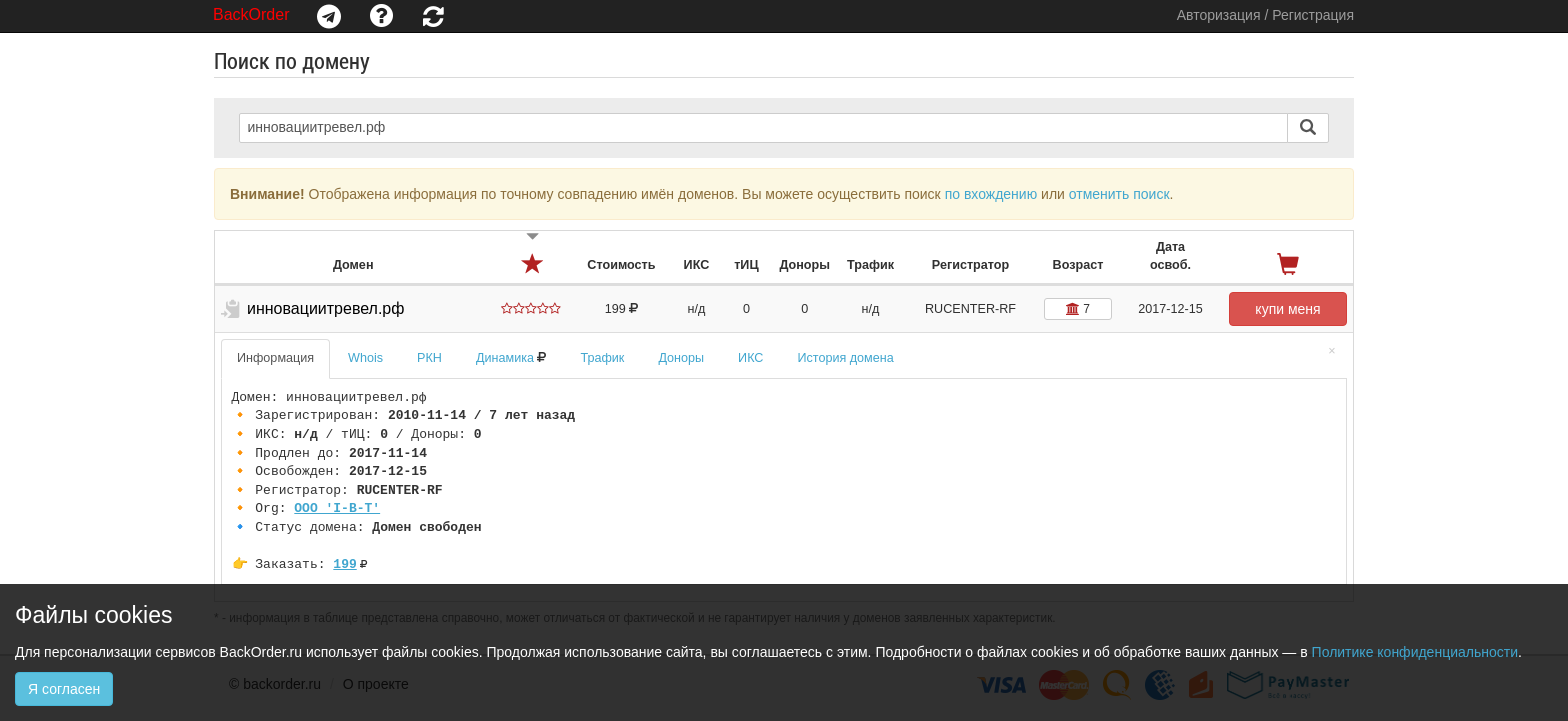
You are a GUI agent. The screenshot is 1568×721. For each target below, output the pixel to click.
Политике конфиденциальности (1415, 652)
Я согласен (64, 689)
